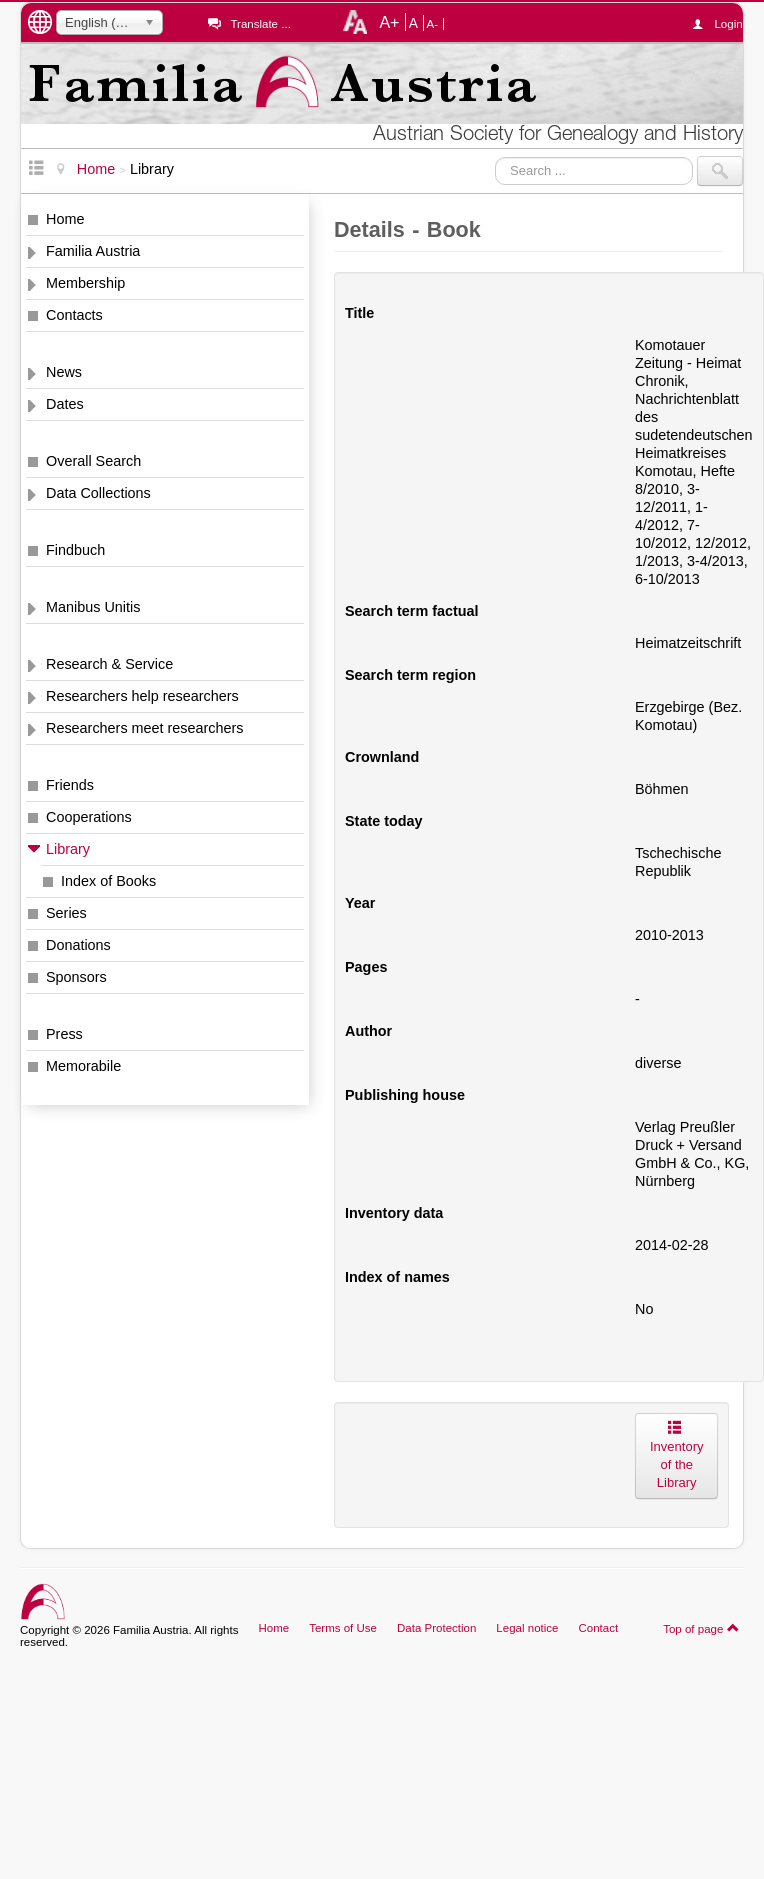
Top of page (701, 1628)
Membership (85, 283)
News (64, 372)
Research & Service (109, 664)
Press (64, 1034)
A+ (389, 22)
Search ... (495, 156)
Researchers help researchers (142, 696)
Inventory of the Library (676, 1455)
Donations (78, 945)
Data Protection (436, 1628)
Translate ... (260, 24)
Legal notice (527, 1628)
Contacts (74, 315)
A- (433, 24)
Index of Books (108, 881)
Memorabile (83, 1066)
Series (66, 913)
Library (68, 849)
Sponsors (76, 977)
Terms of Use (343, 1628)
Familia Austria (93, 251)
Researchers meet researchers (145, 728)
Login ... (728, 24)
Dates (65, 404)
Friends (70, 785)
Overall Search (93, 461)
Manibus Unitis (93, 607)
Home (65, 219)
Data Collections (98, 493)
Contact (598, 1628)
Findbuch (75, 550)
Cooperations (89, 817)
